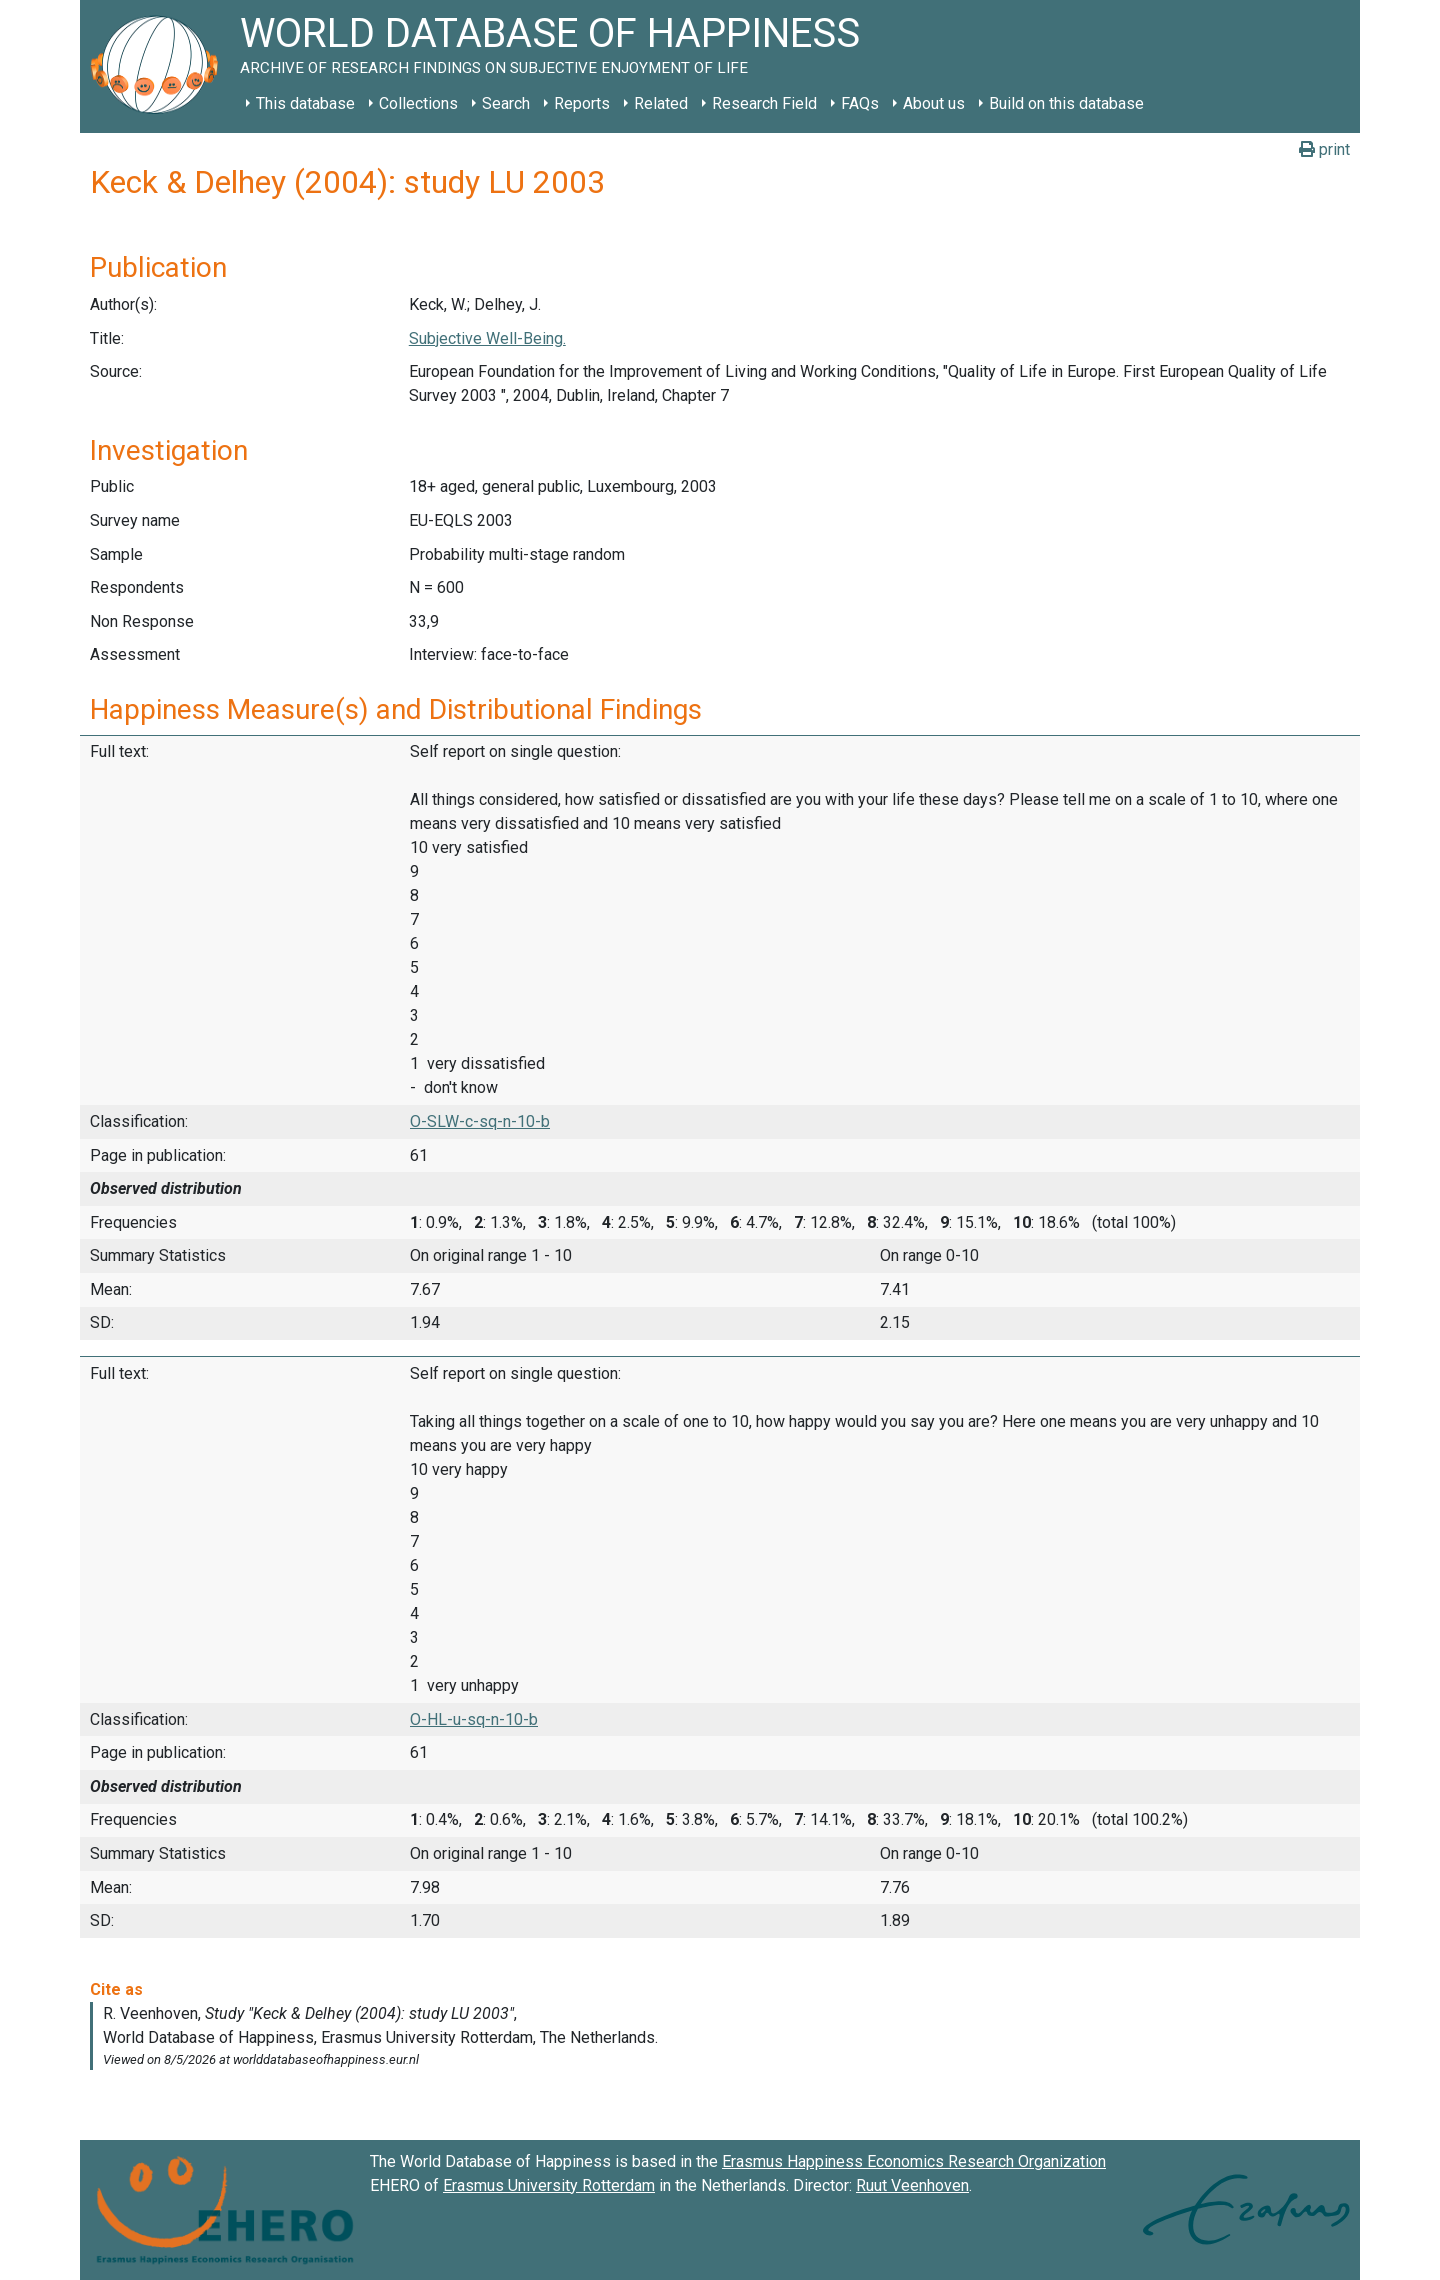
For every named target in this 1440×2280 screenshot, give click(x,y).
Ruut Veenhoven (912, 2185)
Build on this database (1066, 103)
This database (305, 103)
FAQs (860, 103)
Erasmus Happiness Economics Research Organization (914, 2161)
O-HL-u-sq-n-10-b (474, 1719)
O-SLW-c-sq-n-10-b (480, 1121)
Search (506, 103)
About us (934, 103)
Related (661, 103)
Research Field (764, 103)
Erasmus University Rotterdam (549, 2185)
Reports (582, 103)
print (1324, 149)
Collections (418, 103)
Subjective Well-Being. (487, 338)
